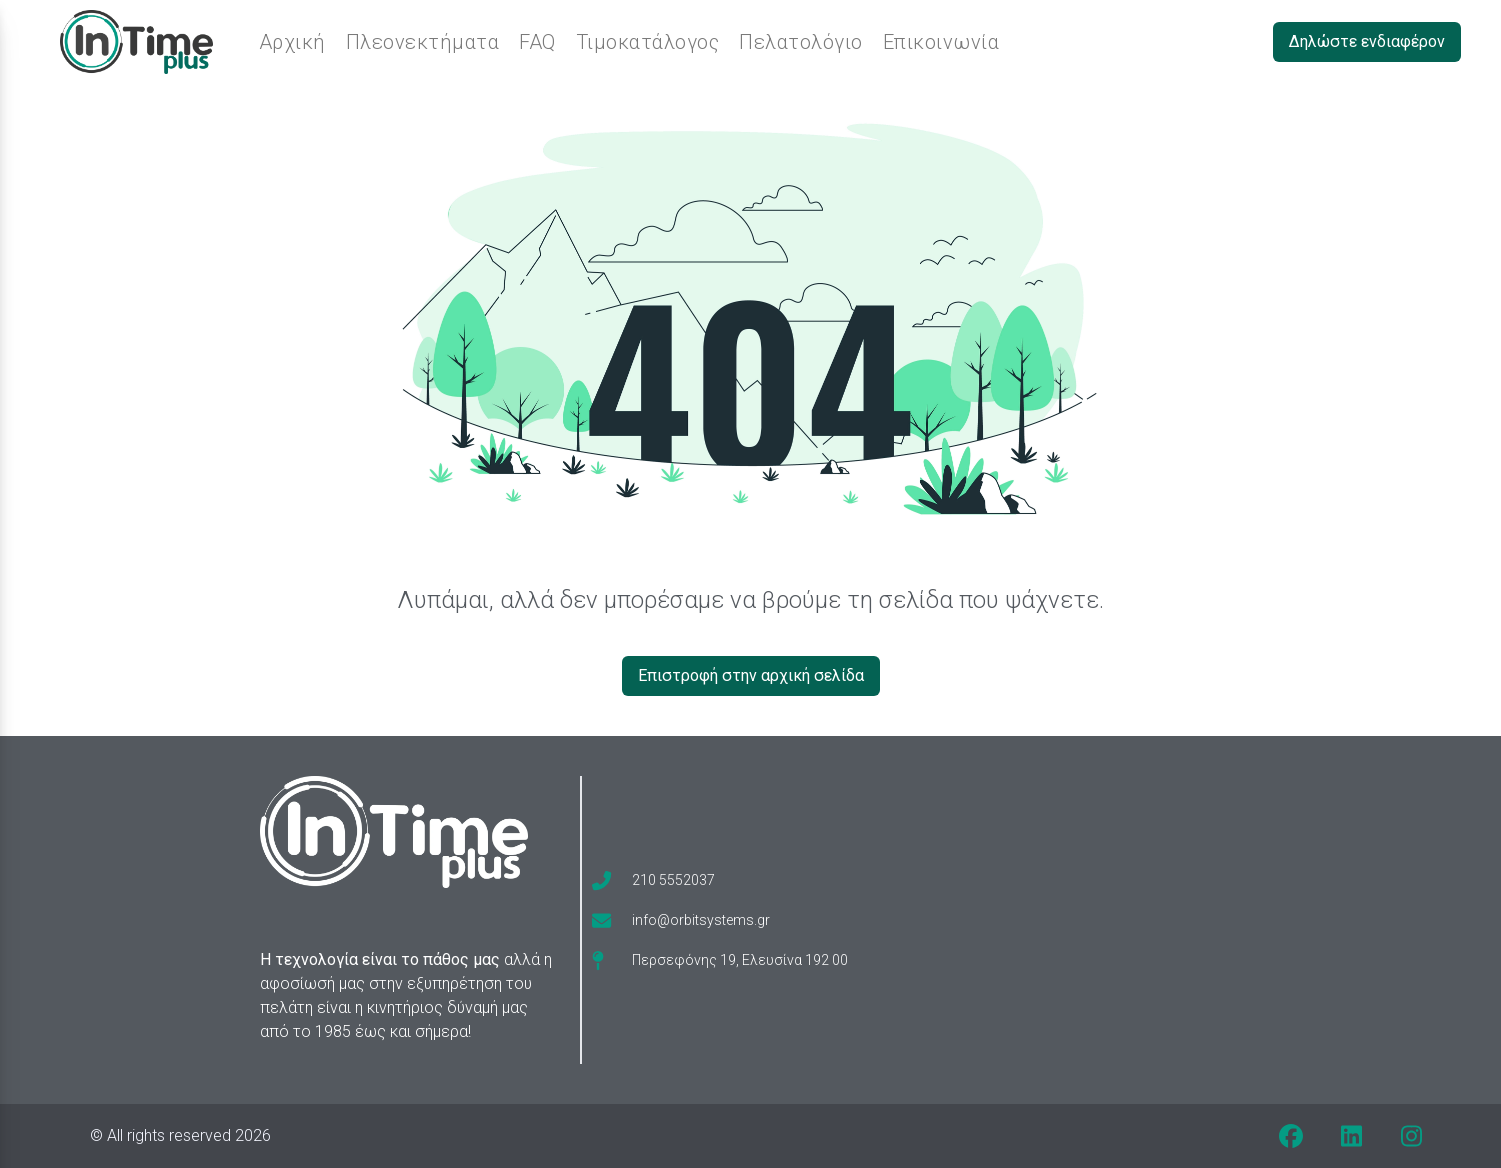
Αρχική (292, 42)
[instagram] (1411, 1136)
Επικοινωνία (941, 42)
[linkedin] (1351, 1136)
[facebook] (1291, 1136)
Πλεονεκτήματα (423, 42)
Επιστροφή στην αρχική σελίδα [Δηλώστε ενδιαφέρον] (751, 675)
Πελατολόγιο (801, 42)
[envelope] (681, 920)
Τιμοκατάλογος (648, 42)
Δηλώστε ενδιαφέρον (1367, 41)
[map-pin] (720, 960)
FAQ (537, 42)
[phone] (653, 880)
